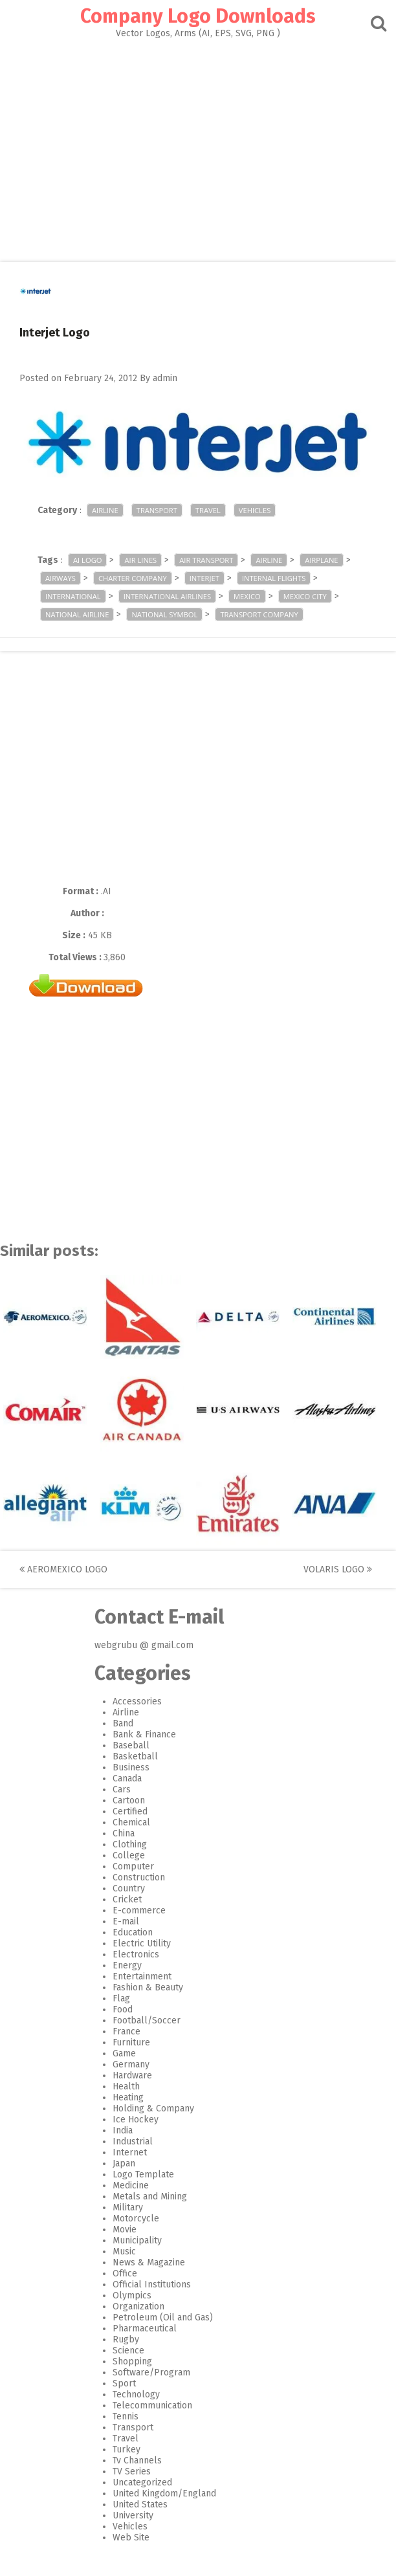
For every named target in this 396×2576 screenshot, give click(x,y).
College (129, 1855)
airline (269, 560)
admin (165, 378)
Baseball (131, 1745)
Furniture (131, 2042)
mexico (247, 596)
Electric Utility (142, 1943)
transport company (259, 614)
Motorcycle (136, 2218)
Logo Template (143, 2174)
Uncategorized (142, 2482)
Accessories (137, 1701)
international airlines (167, 596)
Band (123, 1723)
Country (129, 1888)
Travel (208, 510)
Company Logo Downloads (198, 16)
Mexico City (305, 596)
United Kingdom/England (164, 2493)
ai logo (87, 560)
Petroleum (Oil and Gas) (163, 2317)
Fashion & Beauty (148, 1987)
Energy (127, 1965)
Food (123, 2009)
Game (124, 2053)
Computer (133, 1866)
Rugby (126, 2339)
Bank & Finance (144, 1734)
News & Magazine (149, 2262)
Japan (124, 2163)
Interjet (204, 578)
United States (140, 2504)
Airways (60, 578)
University (133, 2515)
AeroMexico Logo (63, 1569)
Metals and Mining (150, 2196)
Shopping (132, 2361)
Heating (128, 2097)
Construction (139, 1877)
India (123, 2130)
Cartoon (129, 1800)
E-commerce (139, 1910)
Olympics (132, 2295)
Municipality (137, 2240)
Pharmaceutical (145, 2328)
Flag (121, 1998)
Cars (122, 1789)
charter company (132, 578)
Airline (105, 510)
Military (128, 2207)
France (126, 2031)
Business (131, 1767)
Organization (138, 2306)
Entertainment (142, 1976)
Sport (124, 2383)
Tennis (125, 2416)
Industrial (133, 2141)
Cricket (127, 1899)
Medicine (131, 2185)
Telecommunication (152, 2405)
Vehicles (255, 510)
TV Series (132, 2471)
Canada (127, 1778)
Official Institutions (152, 2284)
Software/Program (151, 2372)
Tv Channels (137, 2460)
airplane (321, 560)
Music (124, 2251)
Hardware (132, 2075)
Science (128, 2350)
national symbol (164, 614)
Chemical (131, 1822)
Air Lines (140, 560)
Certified (130, 1811)
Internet (130, 2152)
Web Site (131, 2537)
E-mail (126, 1921)
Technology (136, 2394)
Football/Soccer (147, 2020)
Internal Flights (274, 578)
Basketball (135, 1756)
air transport (206, 560)
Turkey (126, 2449)
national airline (77, 614)
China (124, 1833)
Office (125, 2273)
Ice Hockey (136, 2119)
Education (133, 1932)
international (73, 596)
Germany (131, 2064)
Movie (125, 2229)
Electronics (136, 1954)
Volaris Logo (337, 1569)
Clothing (130, 1844)
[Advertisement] (198, 146)
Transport (157, 510)
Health (126, 2086)
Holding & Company (153, 2108)
